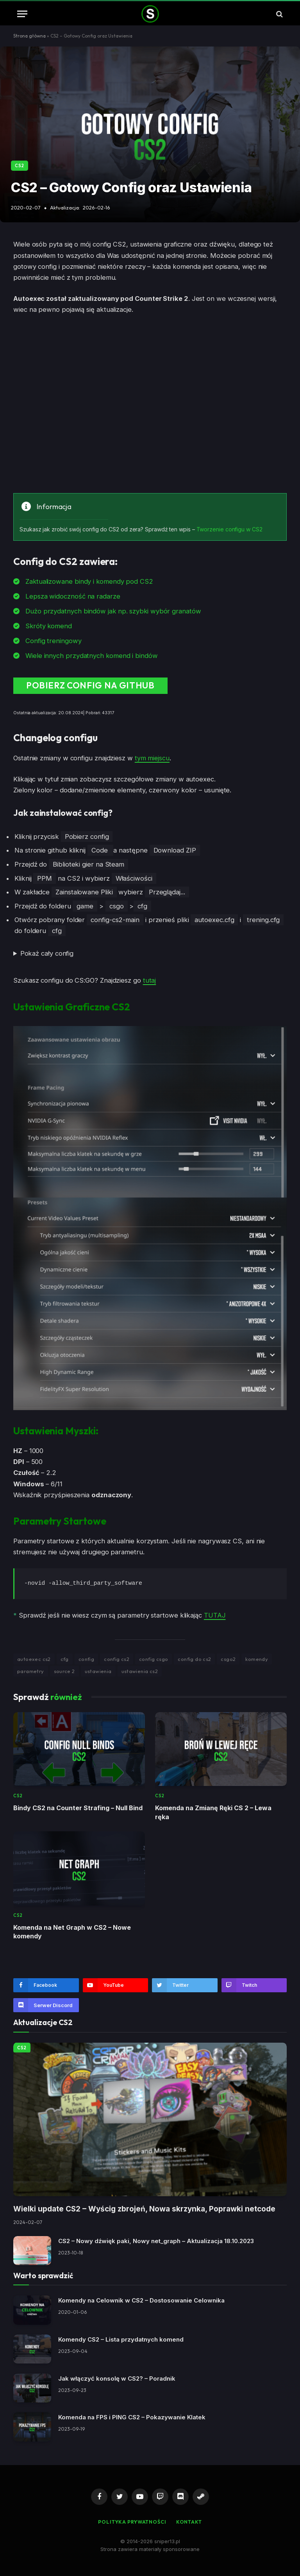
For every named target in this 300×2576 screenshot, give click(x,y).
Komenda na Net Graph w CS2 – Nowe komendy (72, 1931)
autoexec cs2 (34, 1658)
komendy (256, 1658)
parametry (30, 1671)
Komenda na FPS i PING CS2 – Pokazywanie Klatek (131, 2416)
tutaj (149, 980)
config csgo (153, 1658)
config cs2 (116, 1658)
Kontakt (190, 2521)
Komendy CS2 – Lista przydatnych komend (121, 2339)
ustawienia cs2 (139, 1671)
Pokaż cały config (47, 954)
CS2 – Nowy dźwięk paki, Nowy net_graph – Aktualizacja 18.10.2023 (156, 2240)
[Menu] (22, 14)
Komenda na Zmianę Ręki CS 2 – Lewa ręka (213, 1812)
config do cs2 (194, 1658)
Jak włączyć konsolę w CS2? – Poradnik (116, 2378)
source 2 (64, 1671)
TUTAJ (215, 1615)
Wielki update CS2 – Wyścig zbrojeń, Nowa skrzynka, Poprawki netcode (144, 2208)
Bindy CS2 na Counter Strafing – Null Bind (78, 1808)
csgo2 (228, 1658)
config (86, 1658)
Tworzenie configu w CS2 (229, 529)
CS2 (19, 165)
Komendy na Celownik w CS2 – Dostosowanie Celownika (141, 2300)
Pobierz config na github (87, 685)
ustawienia (98, 1671)
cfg (65, 1658)
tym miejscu (152, 758)
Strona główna (29, 36)
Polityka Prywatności (131, 2521)
